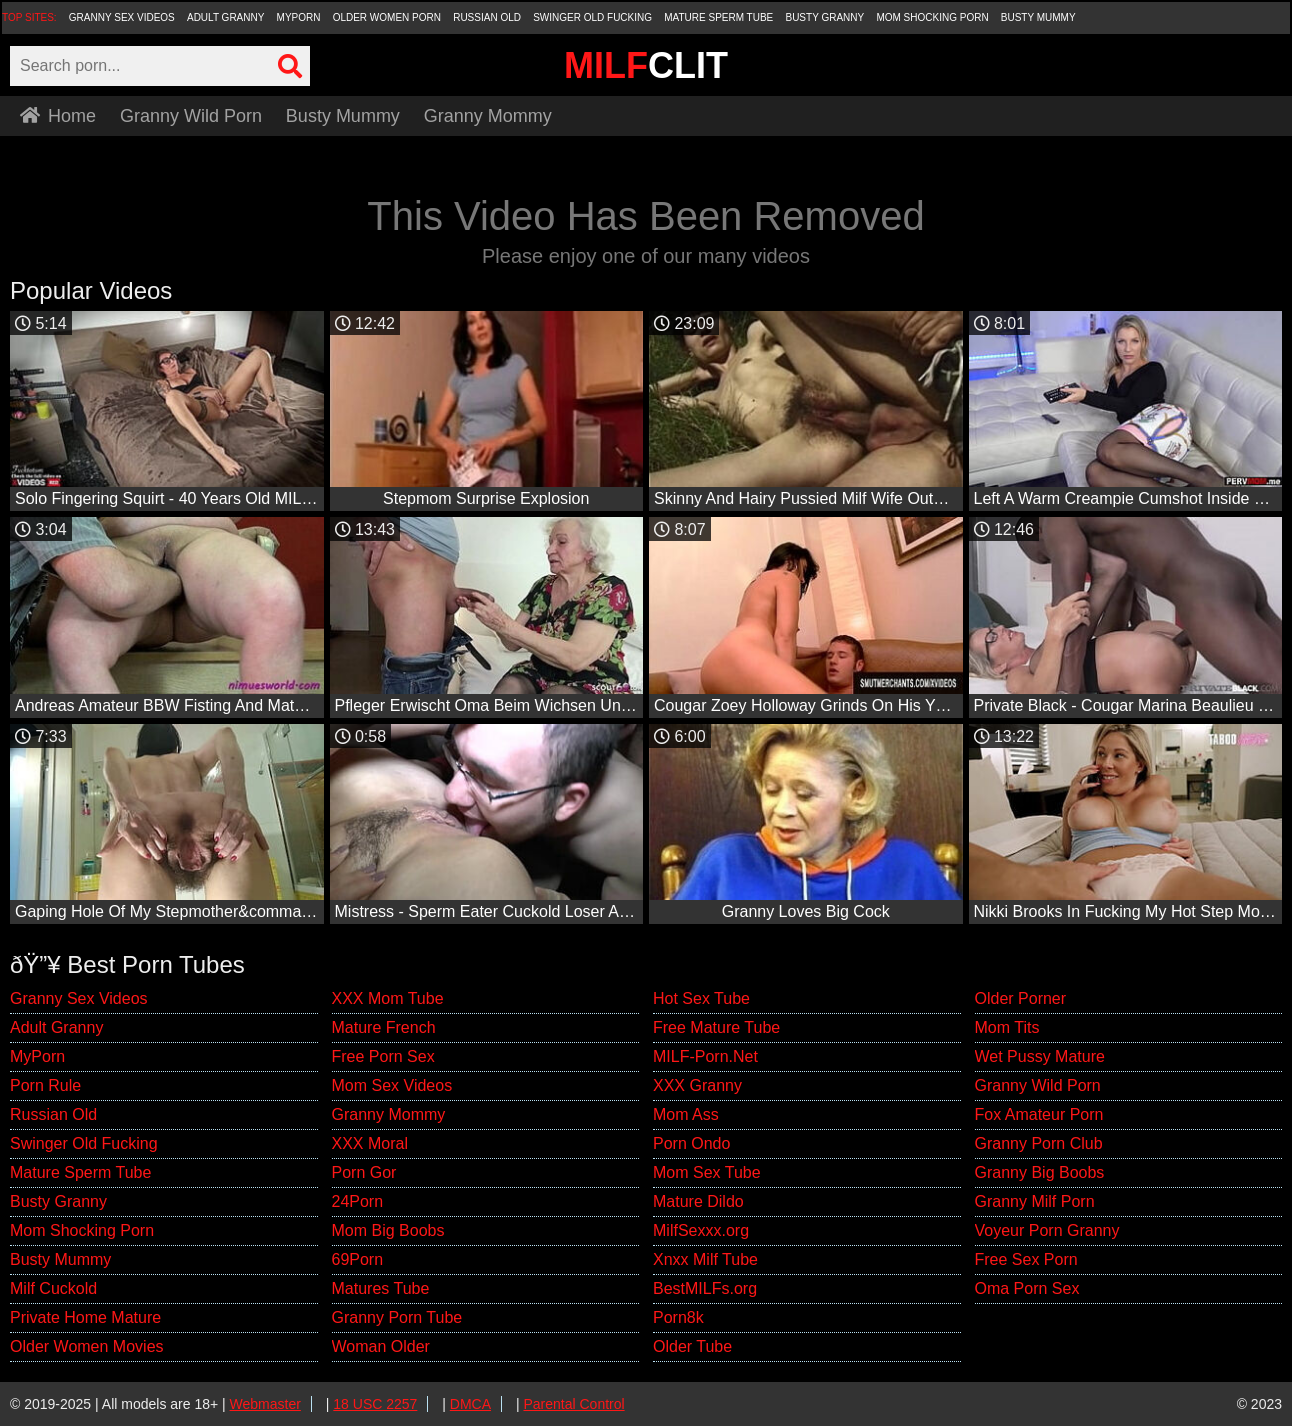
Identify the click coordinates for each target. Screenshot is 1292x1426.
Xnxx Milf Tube (705, 1259)
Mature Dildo (698, 1201)
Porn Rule (45, 1085)
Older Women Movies (87, 1346)
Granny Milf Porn (1035, 1201)
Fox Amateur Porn (1039, 1114)
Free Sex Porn (1026, 1259)
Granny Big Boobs (1040, 1172)
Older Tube (692, 1346)
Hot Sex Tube (701, 998)
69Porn (358, 1259)
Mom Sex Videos (392, 1085)
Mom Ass (686, 1114)
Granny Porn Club (1039, 1143)
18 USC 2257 (375, 1404)
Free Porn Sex (383, 1056)
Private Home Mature (85, 1317)
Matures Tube (381, 1288)
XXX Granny (697, 1085)
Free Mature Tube (716, 1027)
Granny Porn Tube (397, 1317)
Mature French (384, 1027)
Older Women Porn (387, 17)
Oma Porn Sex (1027, 1288)
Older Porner (1021, 998)
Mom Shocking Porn (932, 17)
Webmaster (265, 1404)
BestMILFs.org (705, 1288)
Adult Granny (225, 17)
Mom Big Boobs (388, 1230)
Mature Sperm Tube (718, 17)
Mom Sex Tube (707, 1172)
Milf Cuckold (53, 1288)
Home (58, 116)
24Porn (358, 1201)
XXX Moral (370, 1143)
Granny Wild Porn (191, 116)
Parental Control (573, 1404)
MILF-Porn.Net (705, 1056)
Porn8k (678, 1317)
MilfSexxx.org (701, 1230)
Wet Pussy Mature (1040, 1056)
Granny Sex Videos (122, 17)
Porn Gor (364, 1172)
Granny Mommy (488, 116)
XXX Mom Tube (388, 998)
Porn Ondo (691, 1143)
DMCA (470, 1404)
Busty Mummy (1038, 17)
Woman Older (381, 1346)
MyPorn (299, 17)
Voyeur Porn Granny (1047, 1230)
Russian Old (487, 17)
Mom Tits (1007, 1027)
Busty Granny (824, 17)
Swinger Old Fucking (592, 17)
